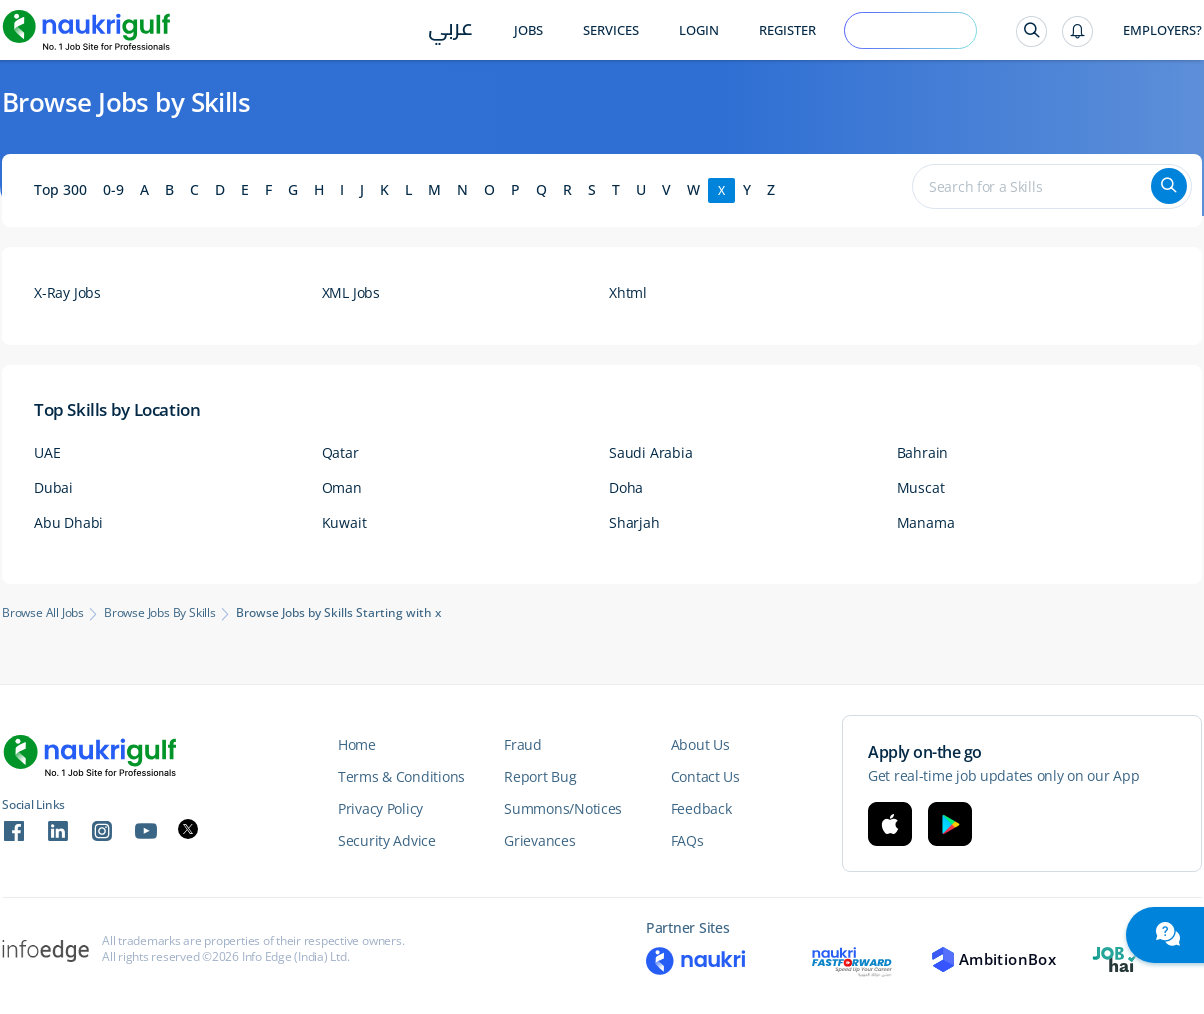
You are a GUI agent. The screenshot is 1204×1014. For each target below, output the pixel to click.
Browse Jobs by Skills (160, 613)
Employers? (1162, 30)
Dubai (53, 487)
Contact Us (705, 776)
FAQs (687, 840)
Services (611, 30)
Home (357, 744)
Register (787, 30)
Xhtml (628, 292)
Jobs (528, 30)
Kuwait (344, 522)
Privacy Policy (380, 808)
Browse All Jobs (43, 613)
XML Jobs (351, 292)
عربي (450, 31)
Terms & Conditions (401, 776)
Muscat (921, 487)
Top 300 (60, 189)
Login (699, 30)
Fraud (523, 744)
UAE (47, 452)
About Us (700, 744)
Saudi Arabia (651, 452)
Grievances (539, 840)
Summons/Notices (563, 808)
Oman (342, 487)
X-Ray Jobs (67, 292)
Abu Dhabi (68, 522)
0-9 (113, 189)
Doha (626, 487)
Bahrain (923, 452)
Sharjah (634, 522)
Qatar (340, 452)
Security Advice (387, 840)
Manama (926, 522)
